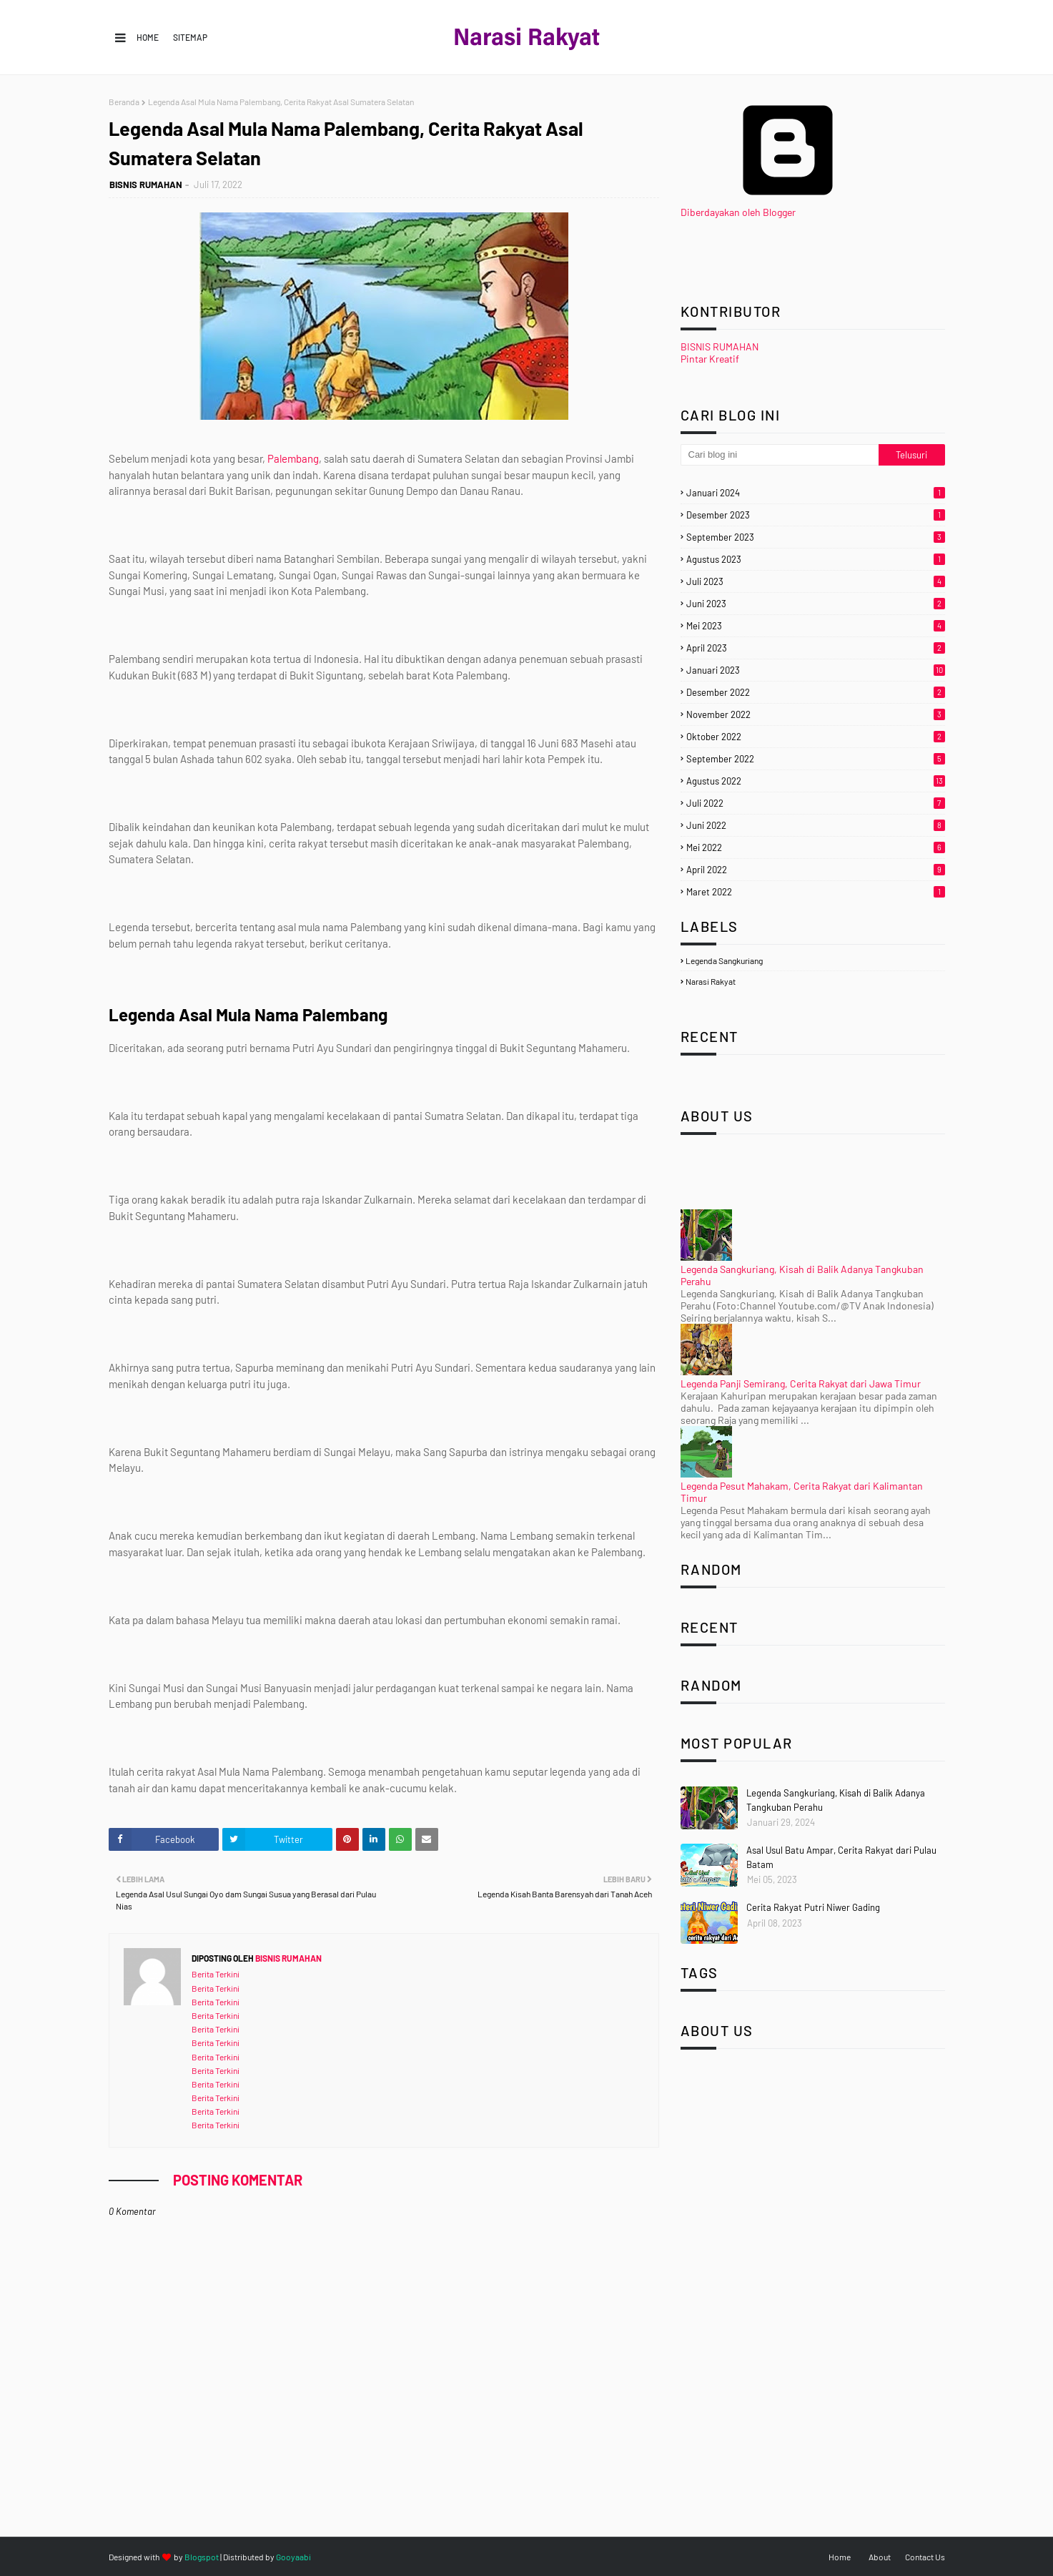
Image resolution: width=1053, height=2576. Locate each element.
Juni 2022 (815, 825)
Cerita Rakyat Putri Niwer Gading (813, 1907)
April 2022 (815, 869)
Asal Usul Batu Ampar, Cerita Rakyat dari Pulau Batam (841, 1857)
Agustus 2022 (815, 781)
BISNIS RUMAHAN (145, 184)
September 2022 (815, 759)
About (880, 2557)
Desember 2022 (815, 692)
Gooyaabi (293, 2557)
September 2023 (815, 537)
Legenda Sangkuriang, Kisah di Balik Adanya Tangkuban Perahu (835, 1800)
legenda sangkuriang (724, 960)
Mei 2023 (815, 625)
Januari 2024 (815, 492)
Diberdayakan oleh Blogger (788, 206)
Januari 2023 (815, 670)
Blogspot (201, 2557)
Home (148, 37)
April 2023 (815, 648)
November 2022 (815, 714)
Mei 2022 (815, 847)
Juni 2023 (815, 603)
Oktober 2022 (815, 736)
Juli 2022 (815, 803)
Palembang (293, 458)
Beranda (124, 102)
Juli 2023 (815, 581)
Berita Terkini (215, 1974)
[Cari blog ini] (780, 455)
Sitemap (190, 37)
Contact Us (925, 2557)
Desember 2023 (815, 515)
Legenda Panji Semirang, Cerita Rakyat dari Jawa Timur (801, 1383)
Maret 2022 (815, 892)
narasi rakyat (711, 981)
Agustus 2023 (815, 559)
